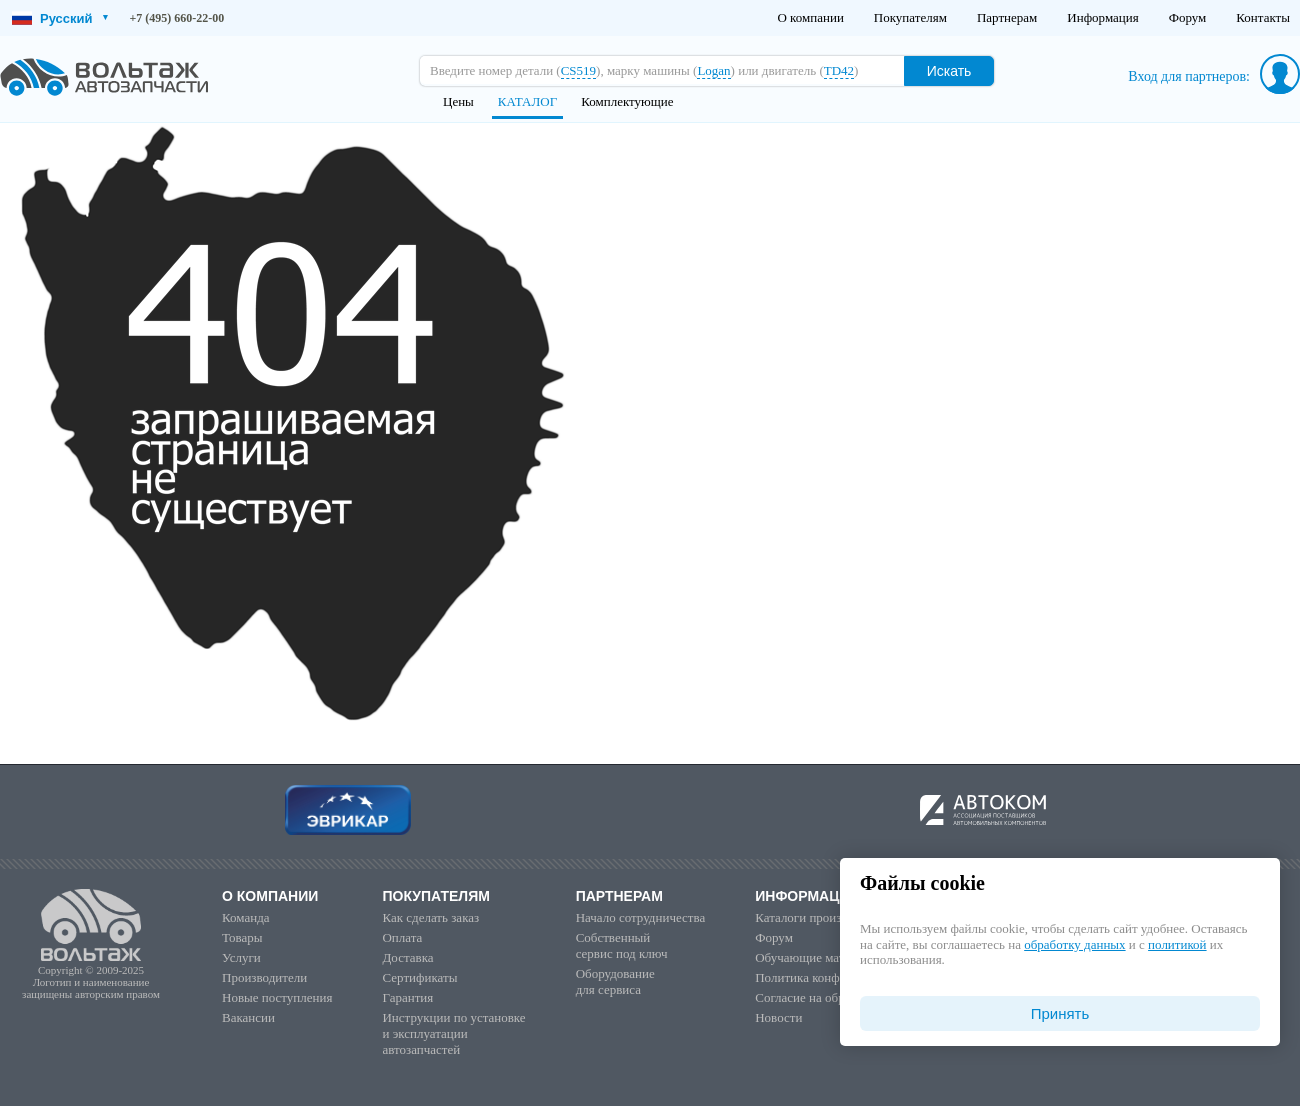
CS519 (578, 70)
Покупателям (910, 17)
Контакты (1263, 17)
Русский (60, 18)
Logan (713, 70)
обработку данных (1074, 944)
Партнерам (1007, 17)
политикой (1177, 944)
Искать (949, 71)
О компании (810, 17)
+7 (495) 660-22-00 (177, 18)
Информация (1102, 17)
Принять (1060, 1013)
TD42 (839, 70)
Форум (1188, 17)
